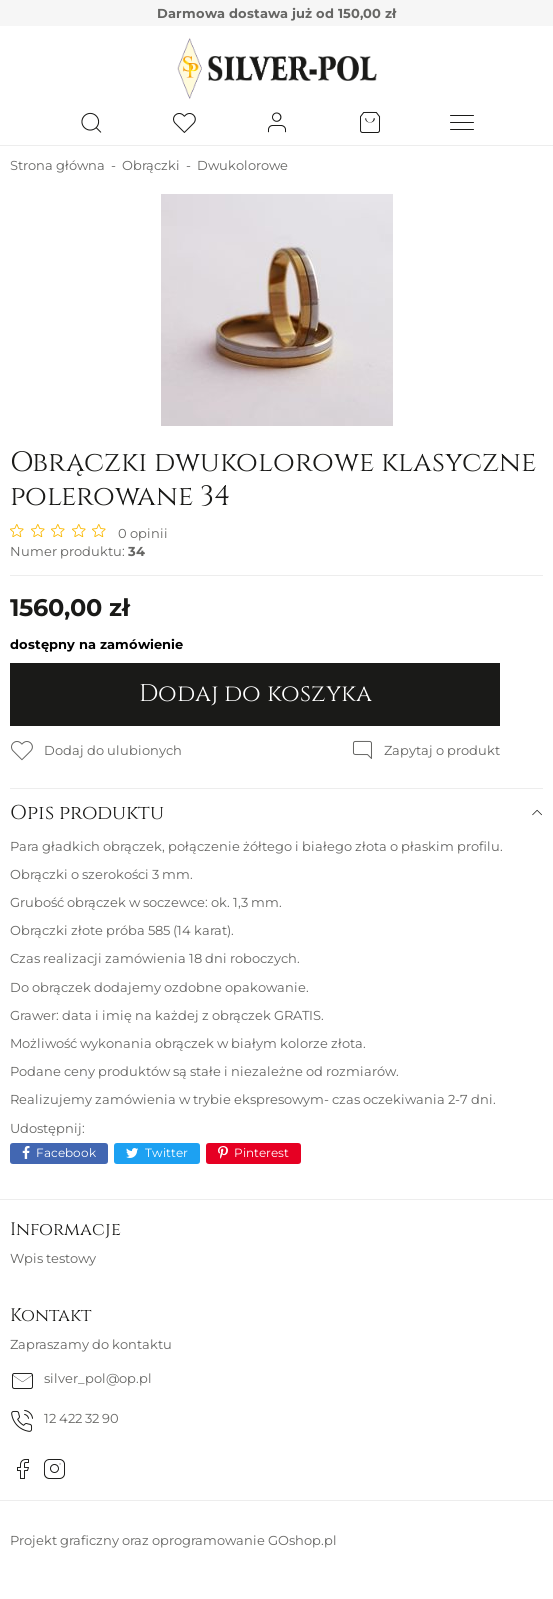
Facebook (66, 1152)
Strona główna (57, 165)
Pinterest (261, 1152)
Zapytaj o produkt (442, 750)
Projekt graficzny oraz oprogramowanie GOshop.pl (173, 1540)
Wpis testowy (53, 1258)
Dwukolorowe (242, 165)
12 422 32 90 (81, 1418)
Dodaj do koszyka (255, 694)
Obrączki (151, 165)
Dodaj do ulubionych (113, 750)
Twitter (166, 1152)
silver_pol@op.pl (98, 1378)
